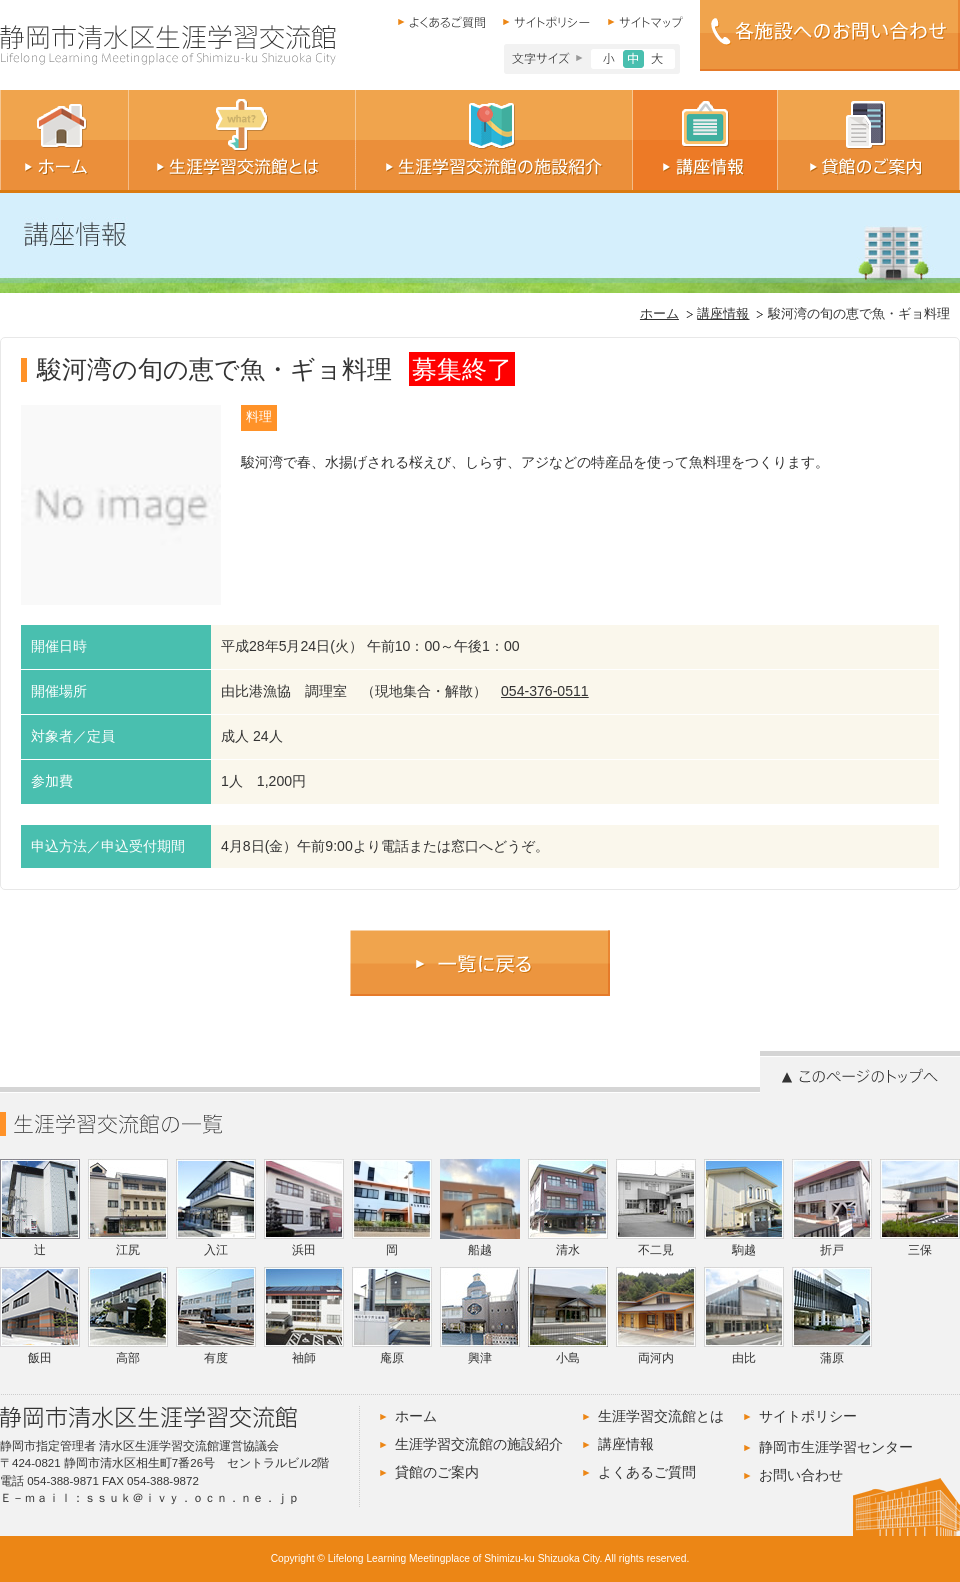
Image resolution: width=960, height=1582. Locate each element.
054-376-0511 (545, 691)
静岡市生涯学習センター (836, 1447)
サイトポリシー (808, 1416)
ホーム (659, 314)
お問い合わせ (801, 1475)
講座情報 (723, 314)
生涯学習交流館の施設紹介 (479, 1444)
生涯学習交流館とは (661, 1416)
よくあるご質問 (647, 1472)
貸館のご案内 (437, 1472)
